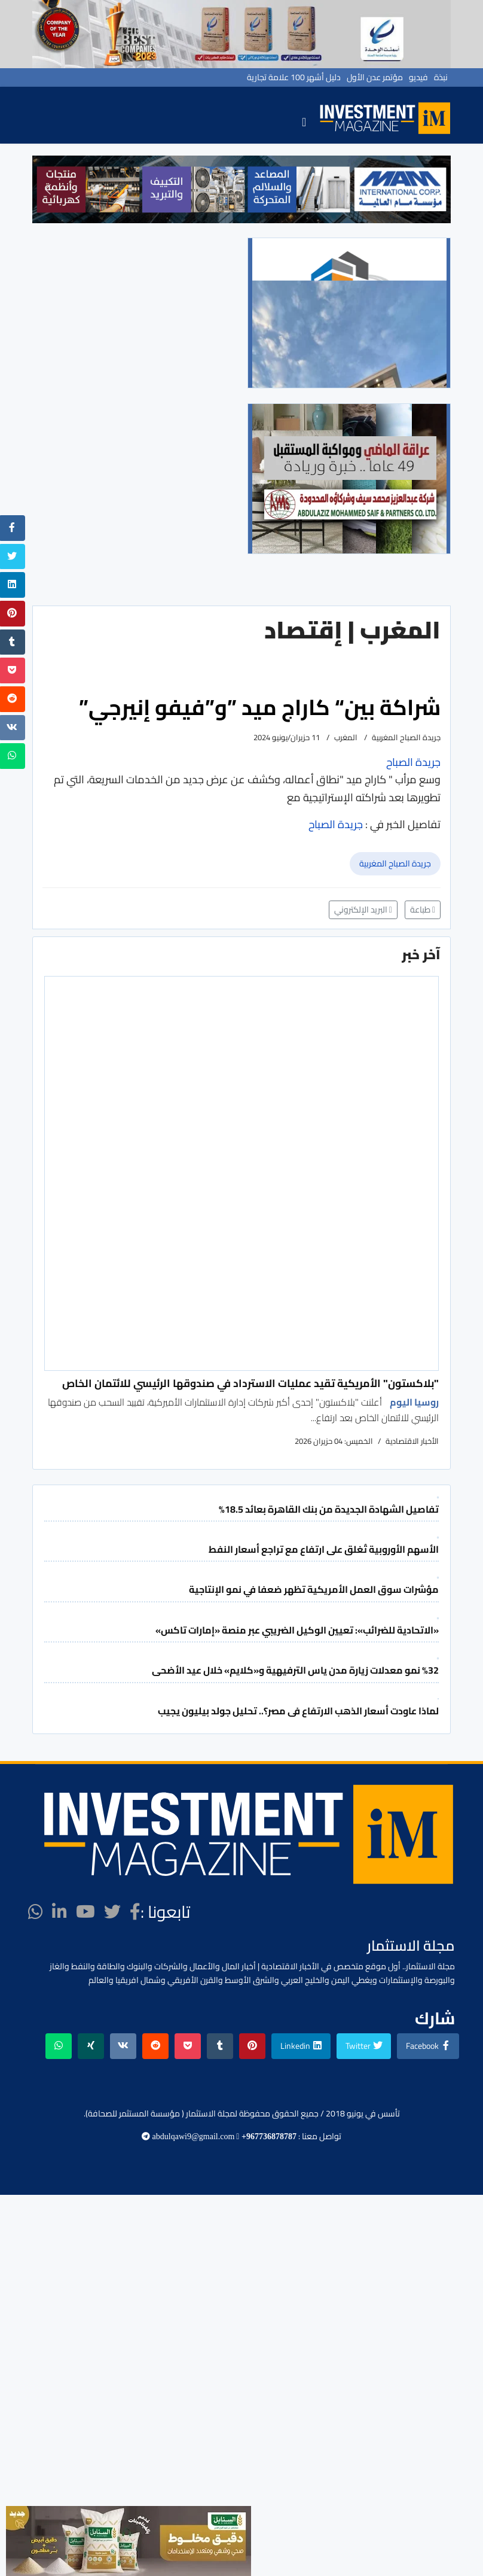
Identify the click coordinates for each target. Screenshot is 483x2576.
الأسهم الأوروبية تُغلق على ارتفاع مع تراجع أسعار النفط (324, 1549)
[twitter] (112, 1911)
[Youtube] (85, 1911)
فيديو (418, 77)
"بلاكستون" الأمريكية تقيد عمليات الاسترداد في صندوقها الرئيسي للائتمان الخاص (250, 1383)
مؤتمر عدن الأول (375, 77)
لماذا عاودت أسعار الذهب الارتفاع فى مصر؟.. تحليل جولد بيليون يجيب (298, 1711)
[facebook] (135, 1911)
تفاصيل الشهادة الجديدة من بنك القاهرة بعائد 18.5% (329, 1509)
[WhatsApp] (35, 1911)
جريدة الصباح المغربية (395, 863)
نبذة (441, 77)
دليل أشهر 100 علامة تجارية (294, 77)
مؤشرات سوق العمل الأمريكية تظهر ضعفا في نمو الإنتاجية (314, 1589)
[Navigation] (304, 121)
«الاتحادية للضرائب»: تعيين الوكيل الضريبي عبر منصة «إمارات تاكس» (297, 1630)
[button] (47, 189)
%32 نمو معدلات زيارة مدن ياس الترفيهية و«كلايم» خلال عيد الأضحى (295, 1670)
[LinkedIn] (59, 1911)
